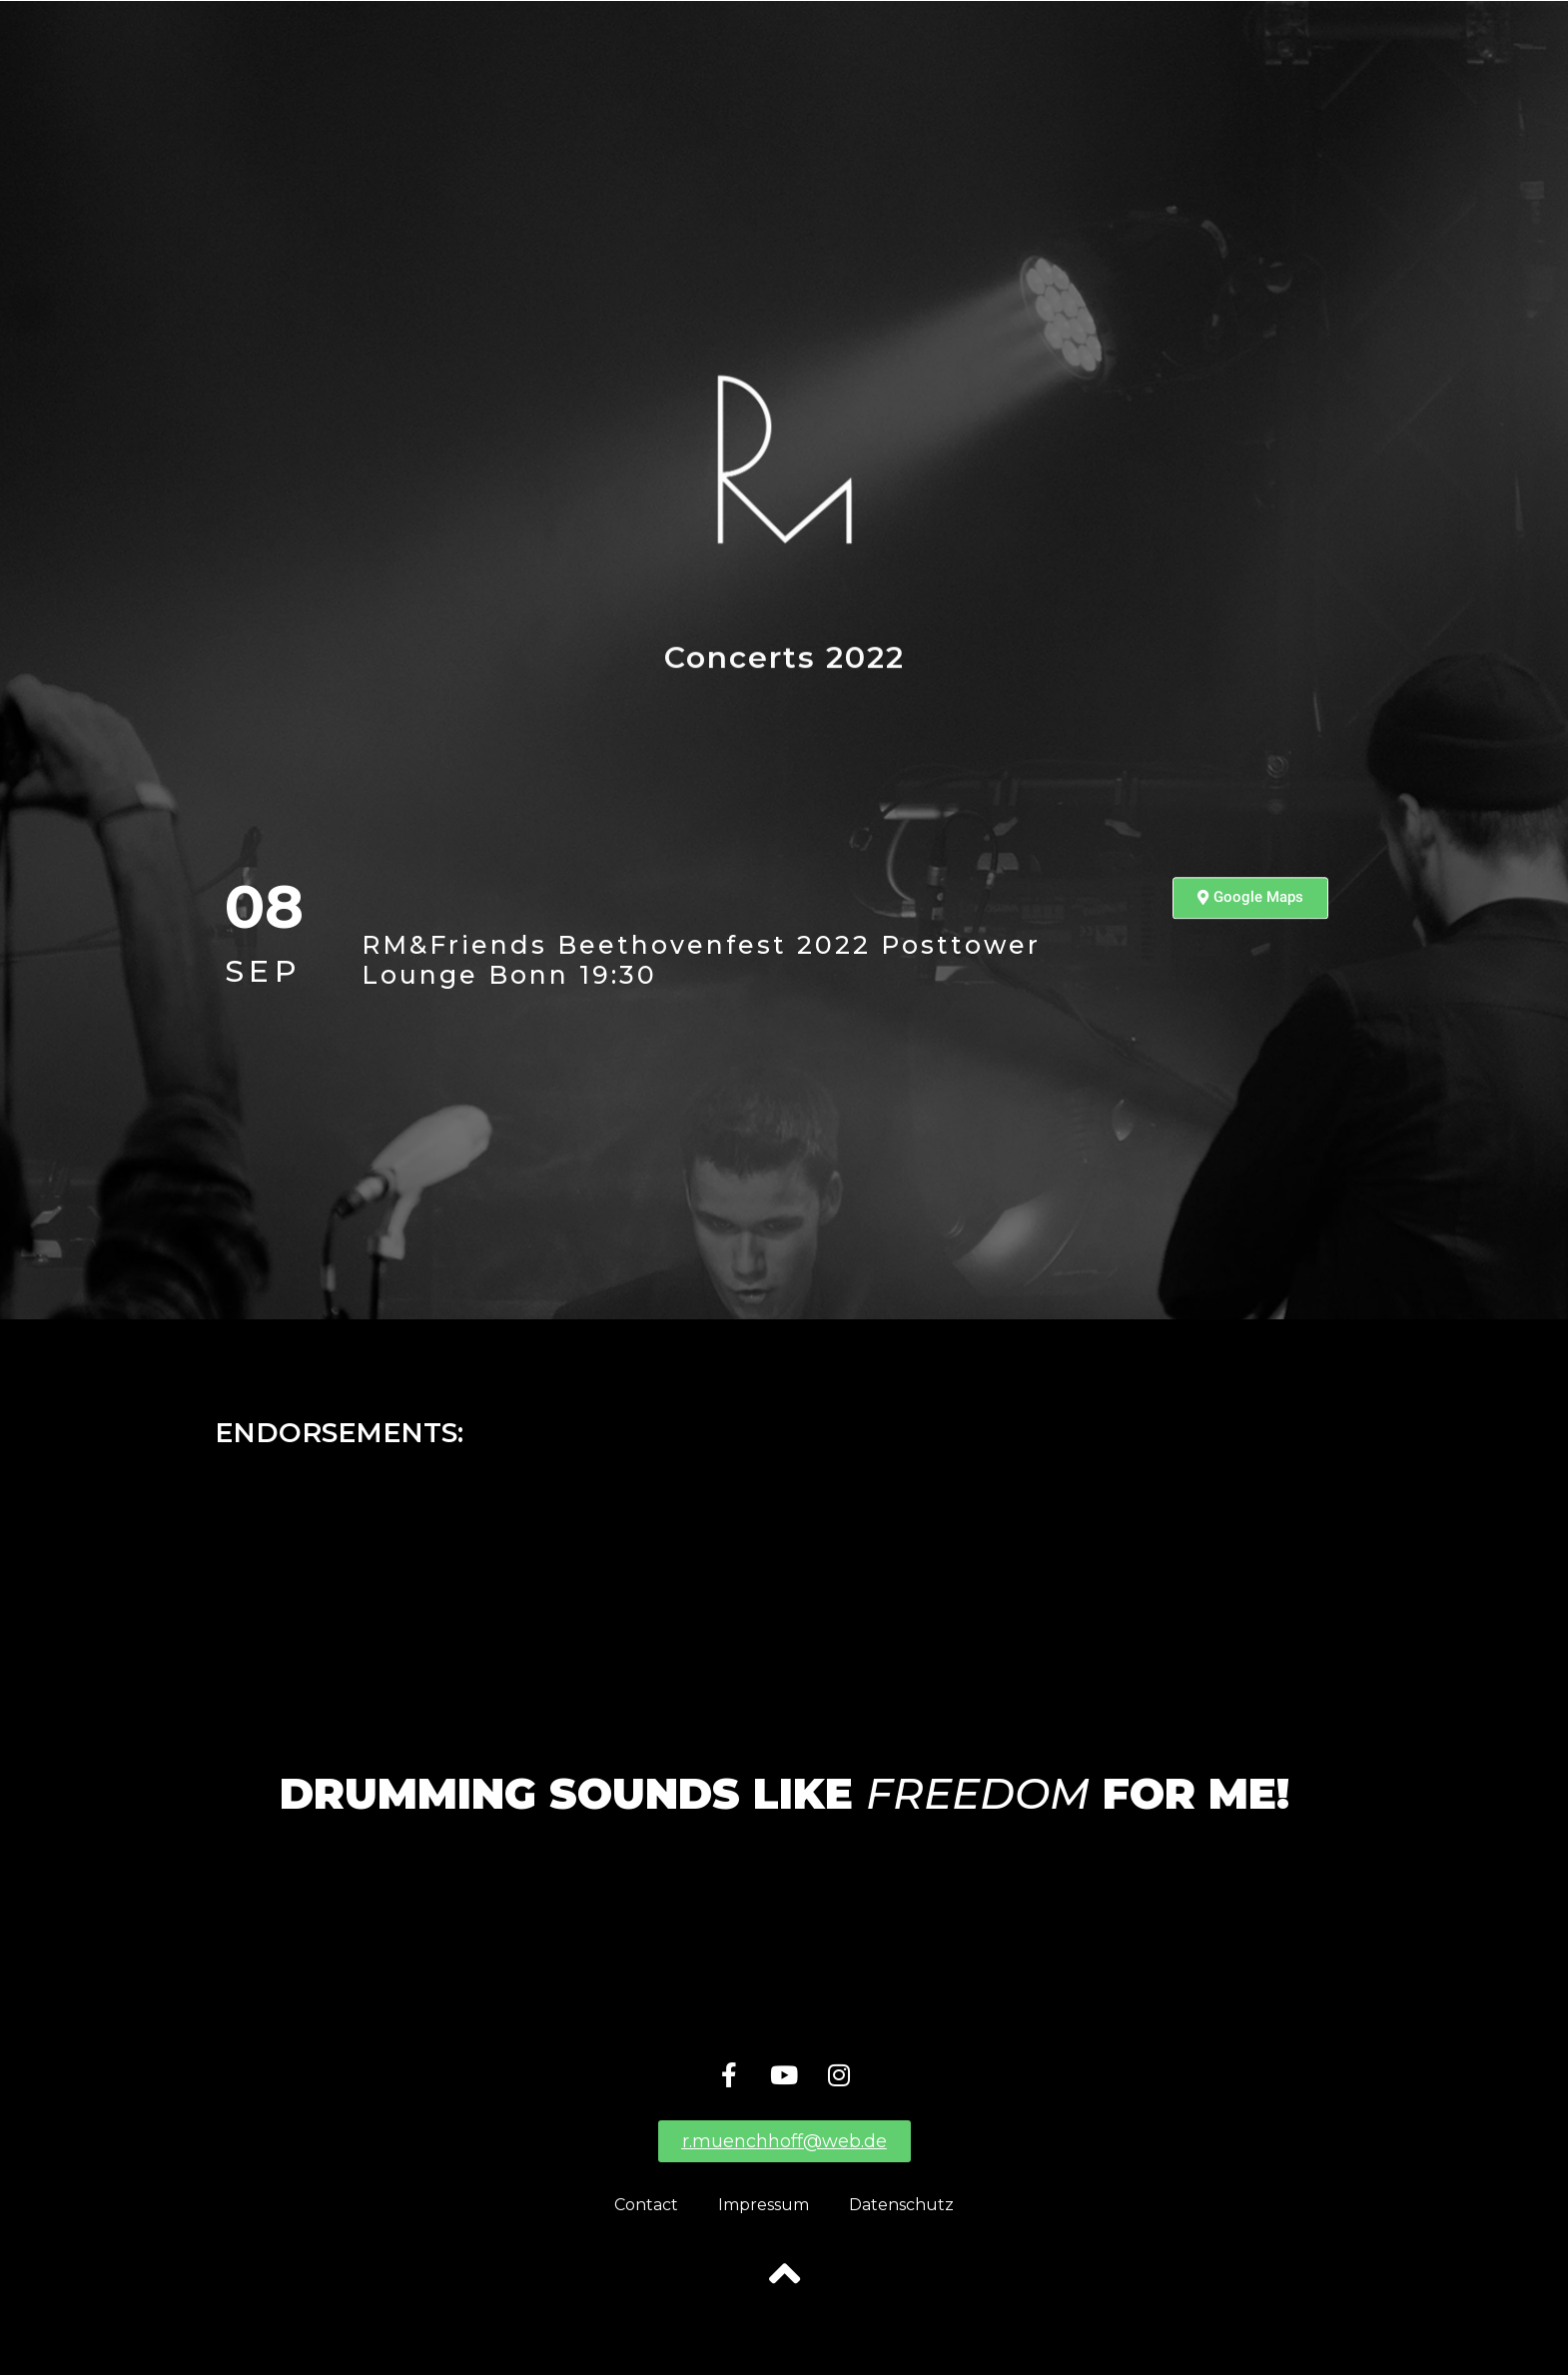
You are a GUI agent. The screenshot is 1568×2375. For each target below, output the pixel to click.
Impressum (763, 2204)
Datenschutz (901, 2204)
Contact (646, 2204)
